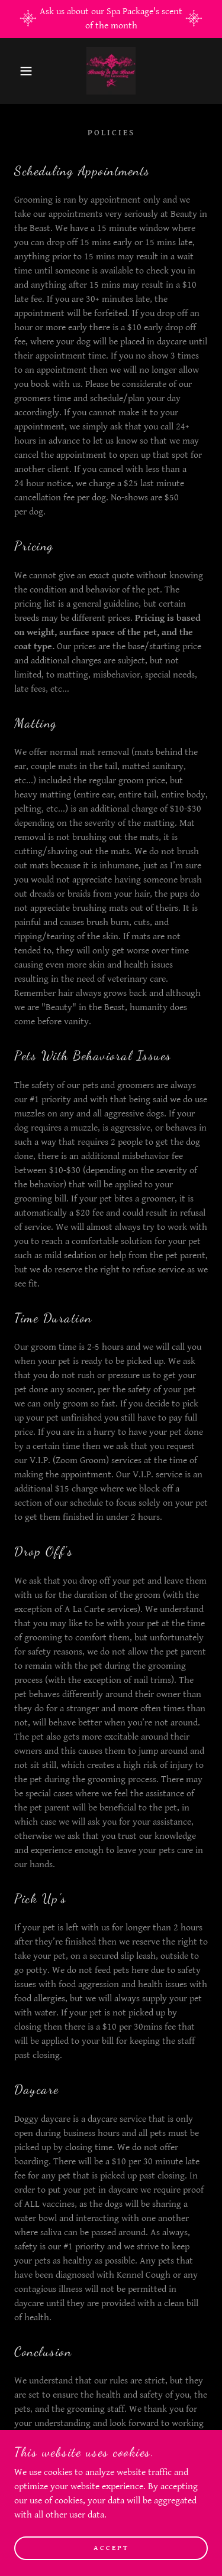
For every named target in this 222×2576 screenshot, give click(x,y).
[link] (110, 71)
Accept (111, 2548)
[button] (17, 71)
